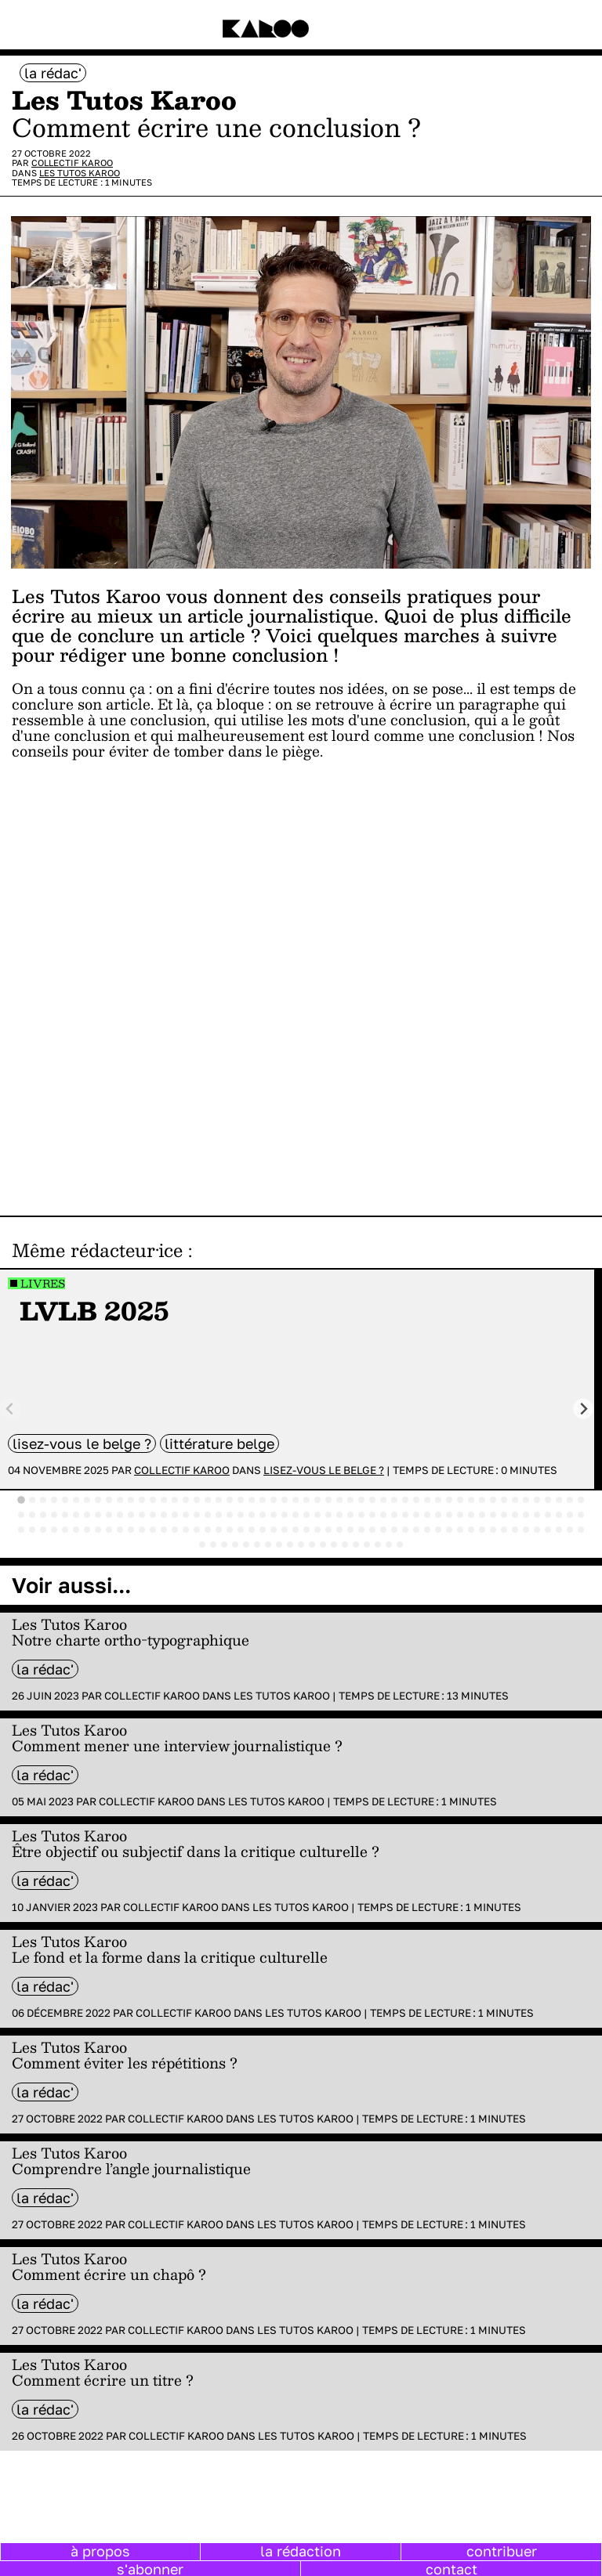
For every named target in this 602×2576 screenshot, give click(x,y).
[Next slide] (583, 1408)
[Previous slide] (10, 1408)
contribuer (501, 2551)
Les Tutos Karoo (79, 173)
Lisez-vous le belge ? (82, 1443)
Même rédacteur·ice (97, 1250)
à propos (100, 2551)
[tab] (21, 1500)
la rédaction (300, 2551)
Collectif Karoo (72, 162)
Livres (42, 1283)
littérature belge (219, 1443)
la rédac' (53, 72)
